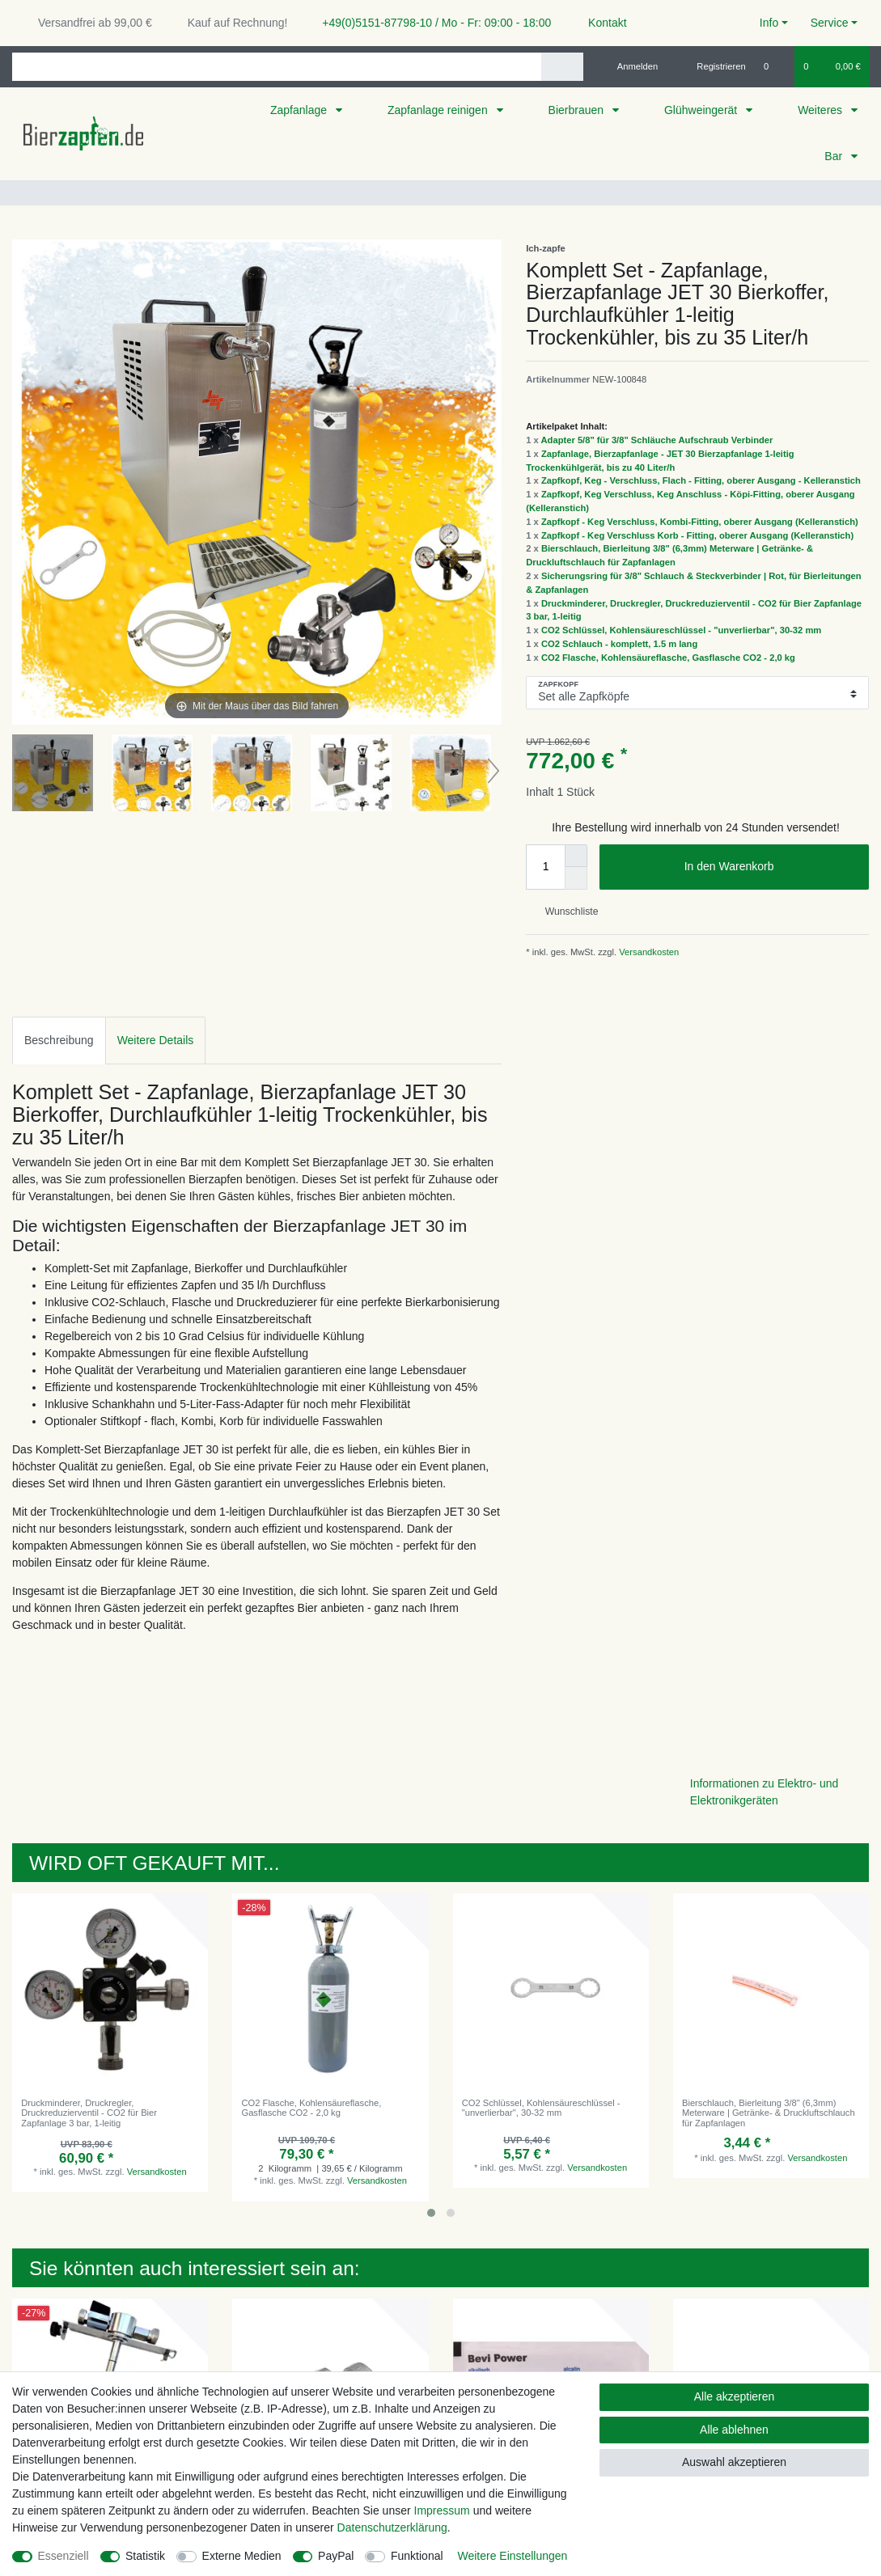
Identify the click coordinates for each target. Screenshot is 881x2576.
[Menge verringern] (576, 878)
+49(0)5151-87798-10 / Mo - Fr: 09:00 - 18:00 (430, 22)
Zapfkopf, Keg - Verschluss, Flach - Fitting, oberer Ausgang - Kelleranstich (701, 480)
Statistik (145, 2555)
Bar (834, 156)
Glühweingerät (702, 110)
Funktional (417, 2555)
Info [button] (769, 22)
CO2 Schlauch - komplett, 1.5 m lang (619, 644)
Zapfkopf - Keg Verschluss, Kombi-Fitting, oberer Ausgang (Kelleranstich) (699, 522)
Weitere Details (155, 1040)
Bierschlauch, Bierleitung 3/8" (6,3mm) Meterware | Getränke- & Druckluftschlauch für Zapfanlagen (768, 2113)
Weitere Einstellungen (512, 2555)
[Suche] (561, 67)
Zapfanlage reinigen (439, 110)
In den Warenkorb (770, 867)
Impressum (442, 2510)
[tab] (59, 1040)
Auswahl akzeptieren (734, 2461)
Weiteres (821, 110)
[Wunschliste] (774, 66)
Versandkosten (647, 952)
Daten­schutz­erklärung (392, 2527)
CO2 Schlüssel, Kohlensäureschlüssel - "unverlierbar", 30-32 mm (681, 630)
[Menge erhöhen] (576, 855)
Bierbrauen (578, 110)
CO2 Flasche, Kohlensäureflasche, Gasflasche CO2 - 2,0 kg (668, 657)
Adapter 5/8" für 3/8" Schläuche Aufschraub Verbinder (657, 440)
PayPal (336, 2555)
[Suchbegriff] (276, 67)
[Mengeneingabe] (545, 867)
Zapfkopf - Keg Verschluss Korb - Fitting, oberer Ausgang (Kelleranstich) (697, 535)
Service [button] (830, 22)
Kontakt (600, 22)
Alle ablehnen (734, 2429)
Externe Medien (242, 2555)
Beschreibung (59, 1040)
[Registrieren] (712, 66)
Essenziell (63, 2555)
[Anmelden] (631, 66)
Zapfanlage (300, 110)
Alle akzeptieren (734, 2396)
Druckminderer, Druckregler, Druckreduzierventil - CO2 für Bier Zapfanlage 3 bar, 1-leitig (89, 2113)
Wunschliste (565, 911)
